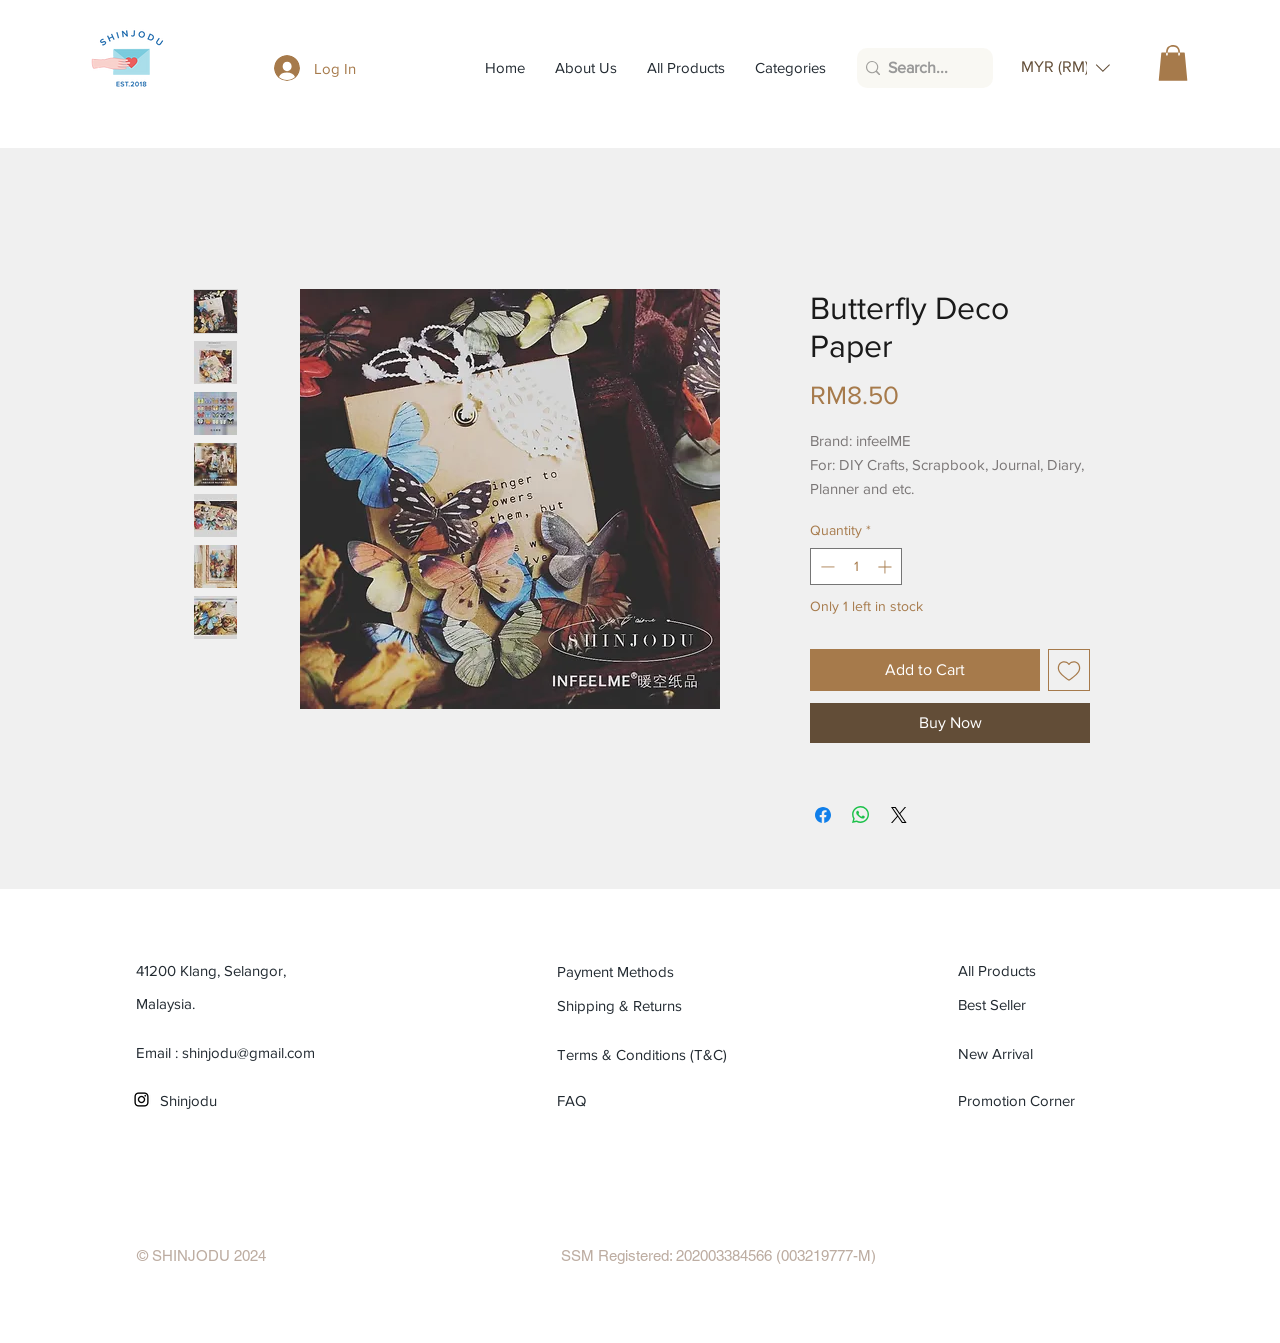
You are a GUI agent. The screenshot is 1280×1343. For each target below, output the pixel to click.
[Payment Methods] (647, 972)
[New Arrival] (1048, 1054)
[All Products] (1048, 971)
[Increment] (886, 566)
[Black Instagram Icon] (141, 1099)
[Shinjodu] (250, 1101)
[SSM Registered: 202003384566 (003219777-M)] (718, 1255)
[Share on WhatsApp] (861, 815)
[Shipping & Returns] (647, 1006)
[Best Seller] (1048, 1005)
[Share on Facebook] (823, 815)
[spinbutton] (856, 566)
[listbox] (1065, 67)
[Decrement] (825, 566)
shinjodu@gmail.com (248, 1052)
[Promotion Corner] (1017, 1101)
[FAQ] (580, 1101)
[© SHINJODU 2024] (201, 1255)
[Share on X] (899, 815)
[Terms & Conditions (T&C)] (647, 1055)
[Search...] (919, 68)
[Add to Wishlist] (1069, 670)
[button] (1065, 67)
